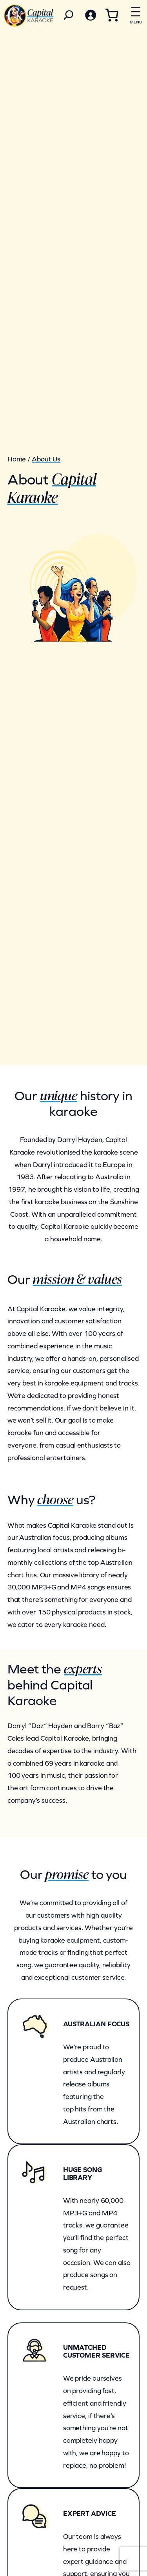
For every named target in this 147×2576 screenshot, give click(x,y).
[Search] (68, 15)
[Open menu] (135, 14)
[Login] (90, 15)
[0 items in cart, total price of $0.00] (112, 15)
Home (16, 459)
